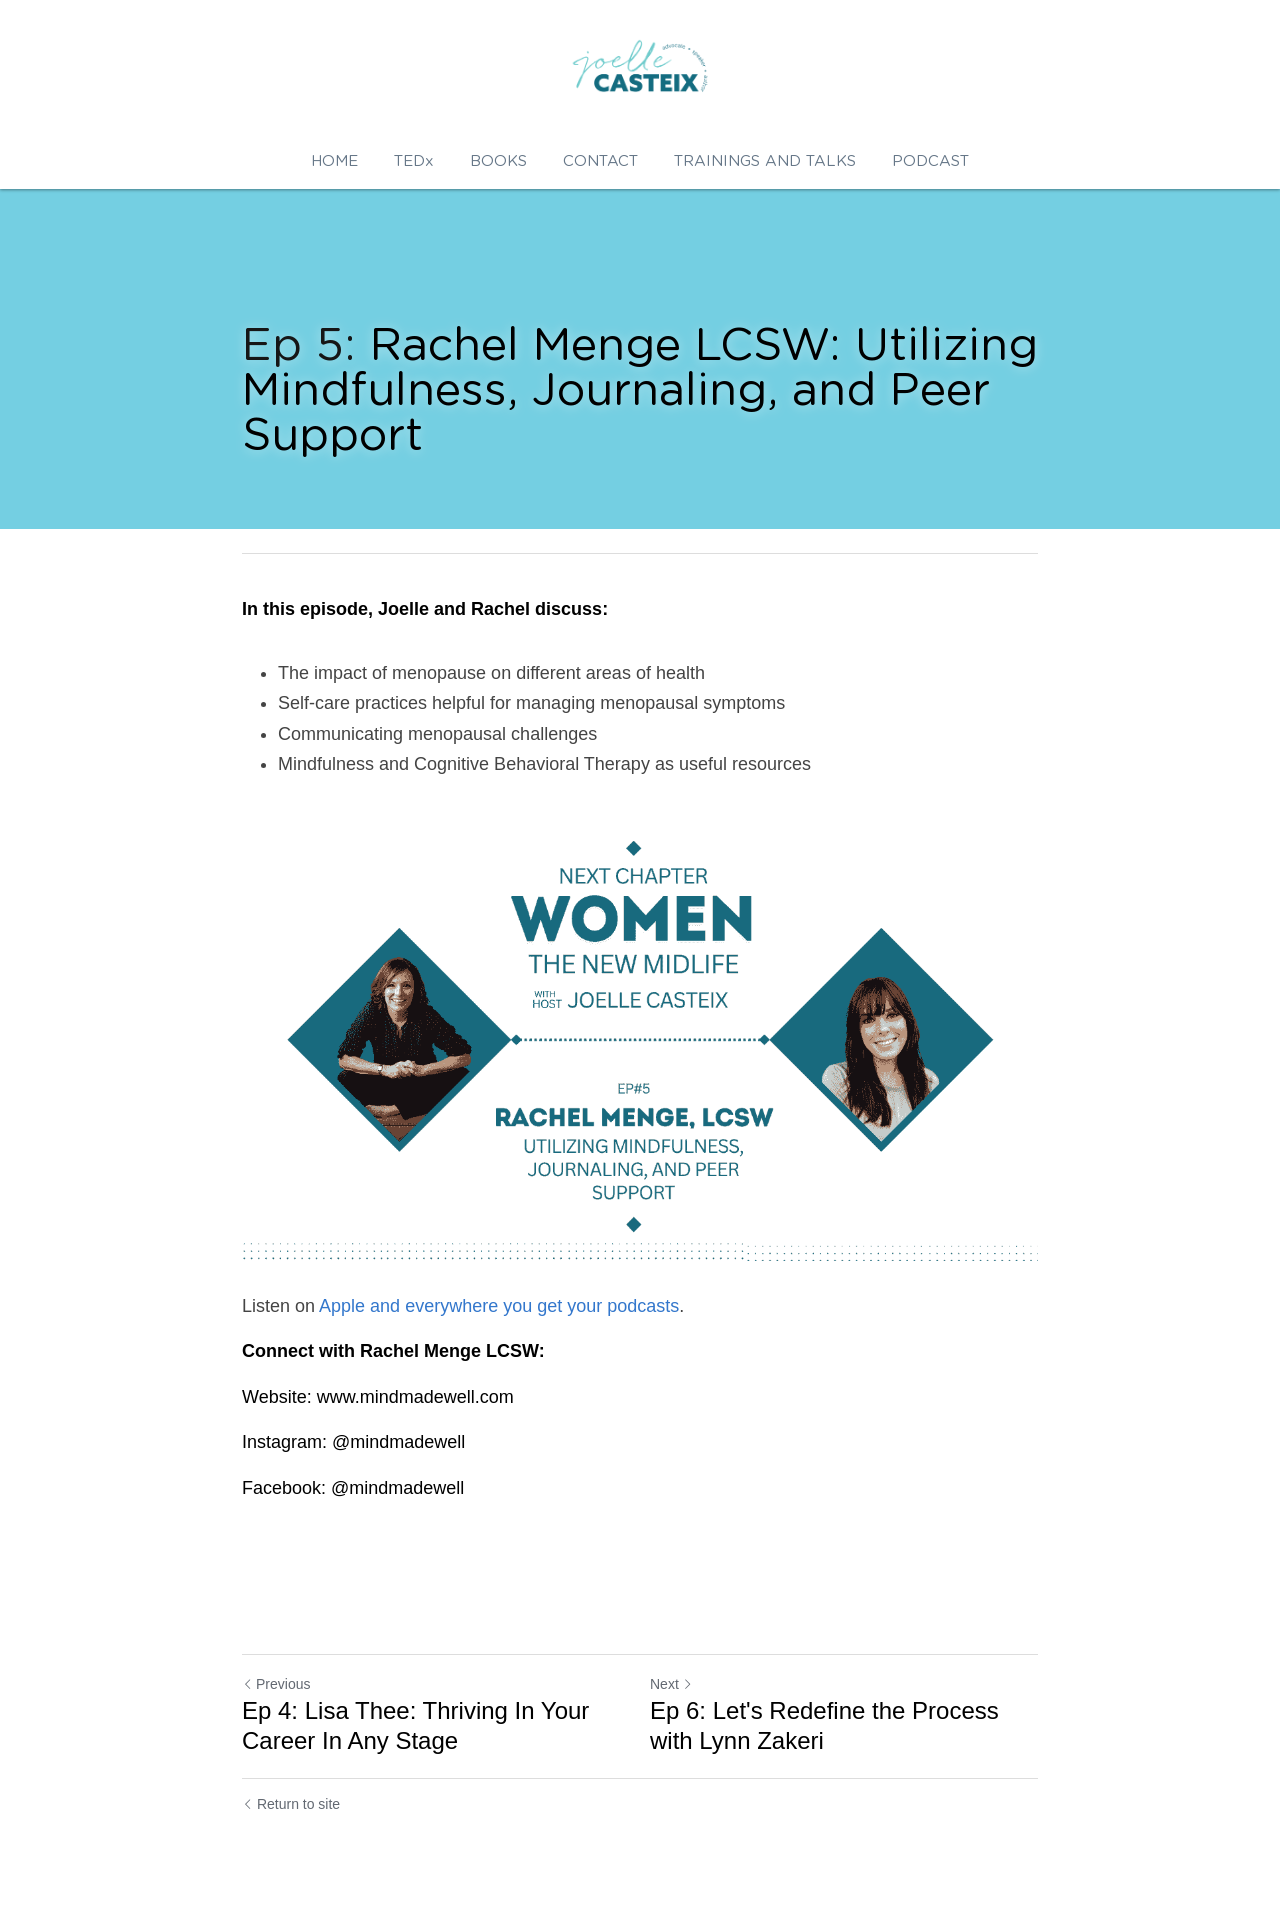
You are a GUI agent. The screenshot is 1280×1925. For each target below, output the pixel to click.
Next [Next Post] (671, 1684)
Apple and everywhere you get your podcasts (499, 1306)
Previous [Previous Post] (276, 1684)
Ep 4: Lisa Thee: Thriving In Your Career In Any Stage (415, 1725)
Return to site (291, 1804)
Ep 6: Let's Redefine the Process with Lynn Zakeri (824, 1725)
